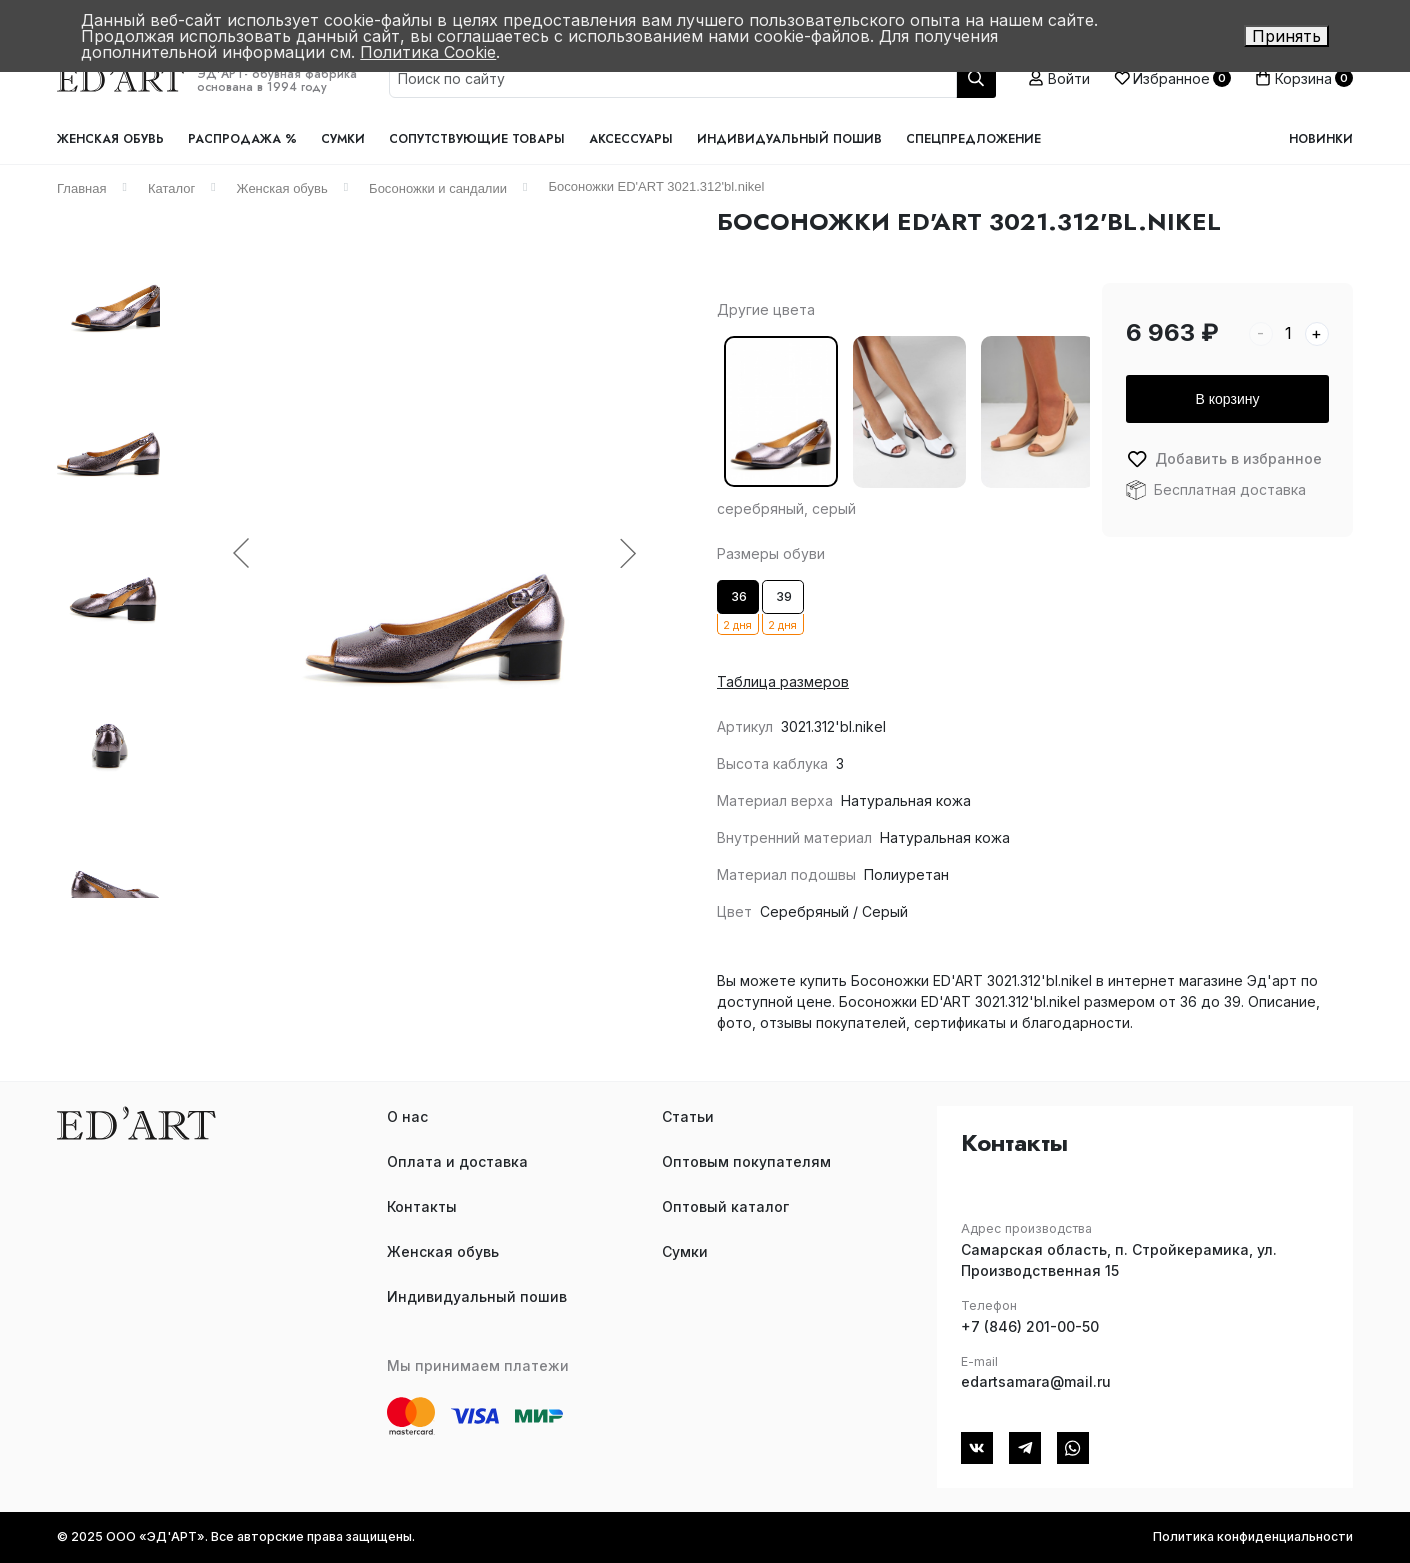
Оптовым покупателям (746, 1161)
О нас (407, 1116)
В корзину (1228, 399)
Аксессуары (631, 139)
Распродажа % (242, 139)
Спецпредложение (973, 139)
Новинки (1321, 139)
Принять (1286, 36)
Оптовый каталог (725, 1206)
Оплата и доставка (457, 1161)
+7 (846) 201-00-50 (1030, 1326)
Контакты (422, 1206)
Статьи (688, 1116)
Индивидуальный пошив (789, 139)
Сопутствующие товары (477, 139)
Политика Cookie (428, 52)
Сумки (343, 139)
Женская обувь (110, 139)
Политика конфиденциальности (1253, 1536)
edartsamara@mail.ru (1036, 1381)
